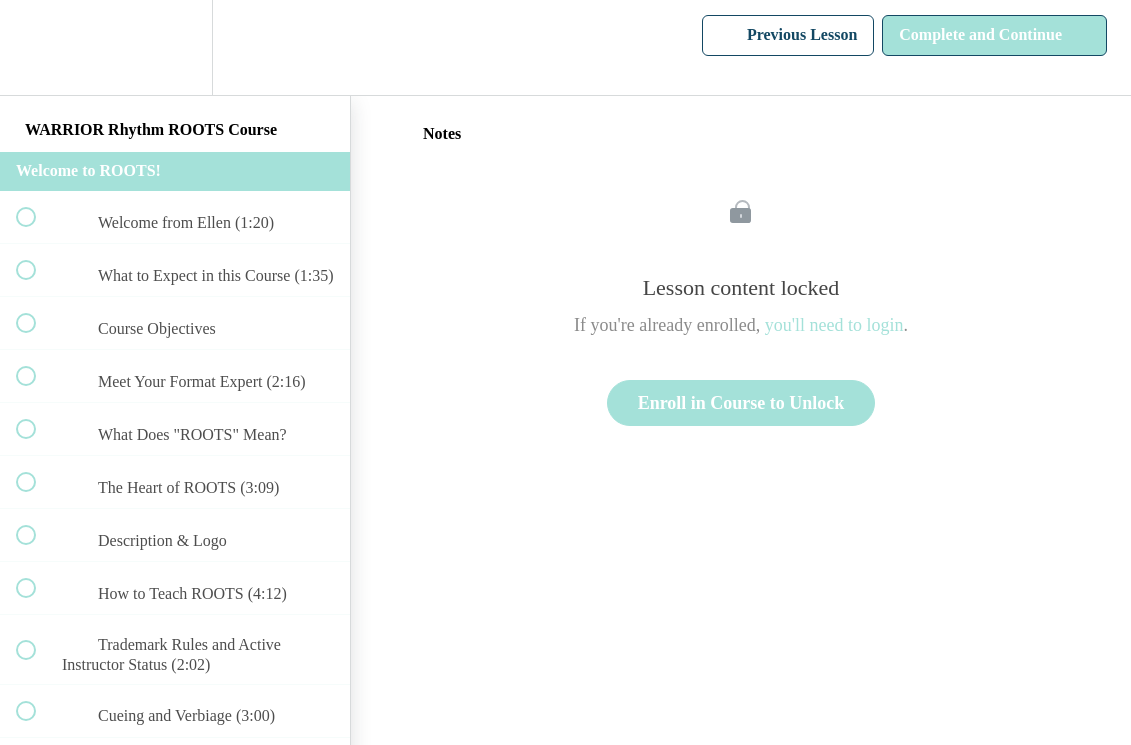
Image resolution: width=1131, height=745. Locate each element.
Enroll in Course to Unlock (741, 403)
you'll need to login (834, 325)
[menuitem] (175, 47)
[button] (37, 47)
